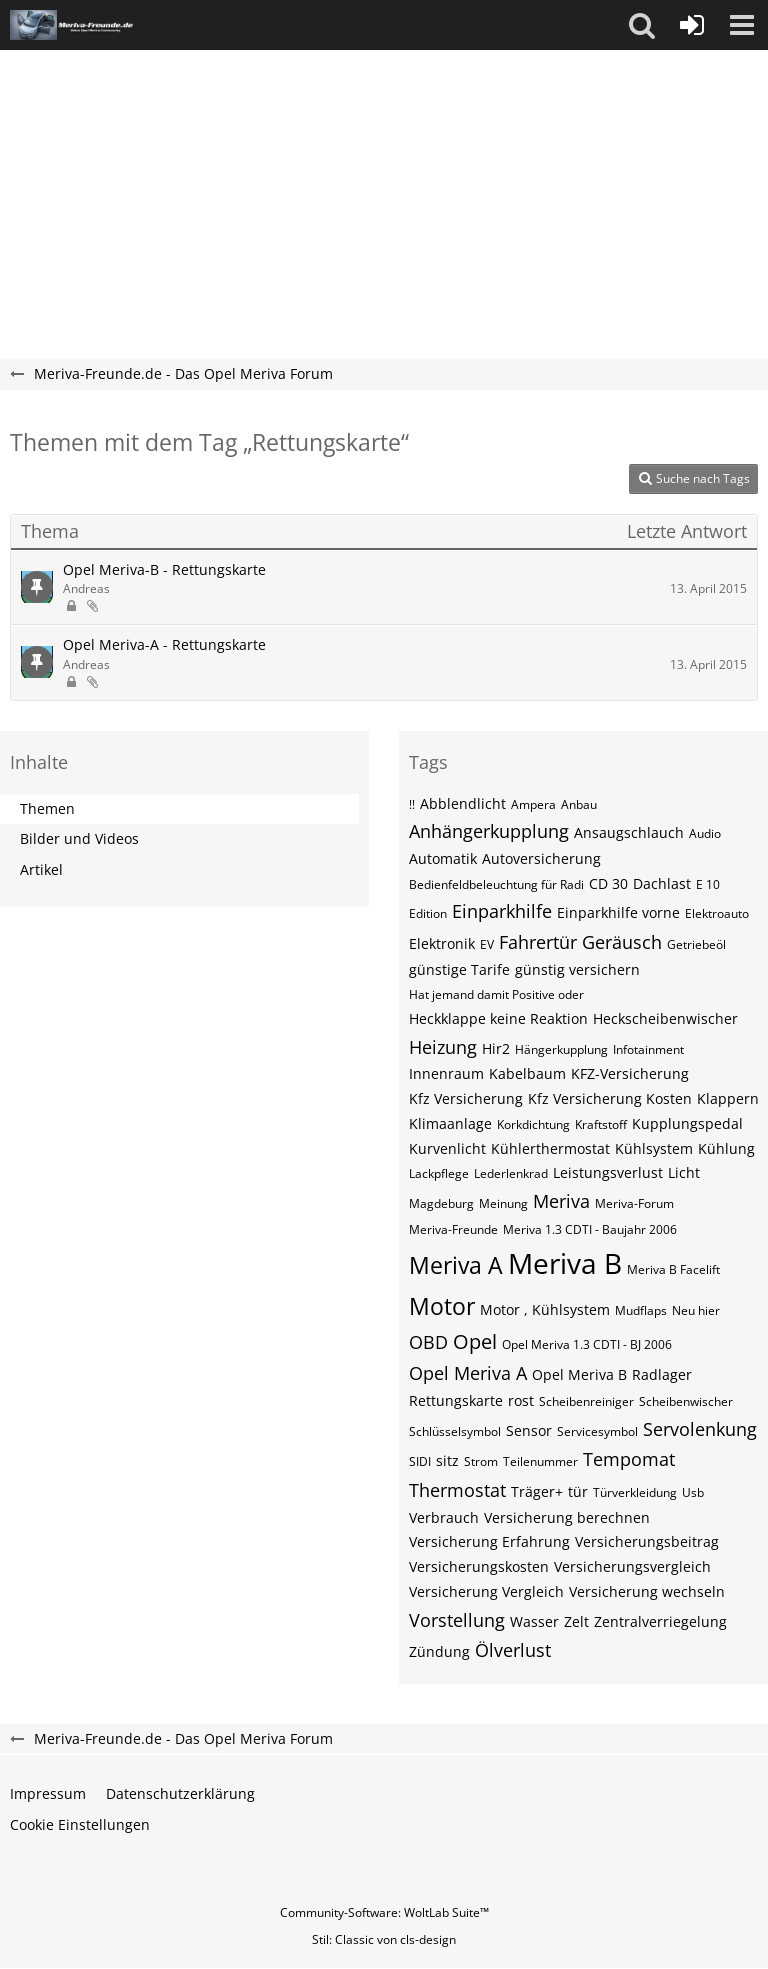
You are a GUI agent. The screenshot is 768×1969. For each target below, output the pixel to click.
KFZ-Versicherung (630, 1073)
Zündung (439, 1651)
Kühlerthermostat (550, 1148)
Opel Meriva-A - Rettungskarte (164, 644)
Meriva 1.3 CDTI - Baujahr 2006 (590, 1229)
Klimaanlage (450, 1123)
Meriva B (565, 1263)
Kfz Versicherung (466, 1098)
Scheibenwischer (686, 1401)
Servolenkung (700, 1429)
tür (578, 1491)
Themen (47, 808)
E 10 (708, 884)
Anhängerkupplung (489, 831)
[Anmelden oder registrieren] (692, 25)
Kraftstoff (601, 1124)
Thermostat (457, 1490)
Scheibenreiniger (586, 1401)
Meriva (561, 1201)
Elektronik (442, 943)
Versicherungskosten (479, 1566)
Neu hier (696, 1310)
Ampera (533, 804)
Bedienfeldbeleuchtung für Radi (496, 884)
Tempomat (629, 1459)
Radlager (662, 1374)
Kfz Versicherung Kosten (610, 1098)
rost (521, 1400)
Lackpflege (439, 1173)
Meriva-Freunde (453, 1229)
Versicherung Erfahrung (489, 1541)
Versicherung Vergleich (486, 1591)
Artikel (41, 869)
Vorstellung (457, 1620)
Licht (684, 1172)
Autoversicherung (541, 858)
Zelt (576, 1621)
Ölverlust (513, 1650)
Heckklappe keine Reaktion (498, 1018)
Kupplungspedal (687, 1123)
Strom (481, 1461)
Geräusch (622, 942)
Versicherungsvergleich (632, 1566)
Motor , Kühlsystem (545, 1309)
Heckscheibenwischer (665, 1018)
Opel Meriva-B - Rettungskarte (164, 569)
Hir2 (496, 1048)
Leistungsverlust (608, 1172)
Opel (475, 1341)
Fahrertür (538, 942)
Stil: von (384, 1939)
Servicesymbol (597, 1431)
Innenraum (446, 1073)
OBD (428, 1342)
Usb (693, 1492)
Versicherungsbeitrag (647, 1541)
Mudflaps (641, 1310)
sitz (447, 1460)
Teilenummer (540, 1461)
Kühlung (726, 1148)
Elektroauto (717, 913)
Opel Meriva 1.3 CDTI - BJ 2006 (587, 1344)
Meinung (503, 1203)
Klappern (728, 1098)
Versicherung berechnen (567, 1517)
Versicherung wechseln (647, 1591)
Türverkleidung (635, 1492)
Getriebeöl (696, 944)
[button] (642, 25)
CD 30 (608, 883)
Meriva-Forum (634, 1203)
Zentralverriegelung (660, 1621)
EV (487, 944)
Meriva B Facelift (673, 1269)
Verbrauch (444, 1517)
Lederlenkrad (511, 1173)
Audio (705, 833)
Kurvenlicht (447, 1148)
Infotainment (648, 1049)
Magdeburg (441, 1203)
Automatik (443, 858)
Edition (428, 913)
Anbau (579, 804)
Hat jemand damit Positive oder (496, 994)
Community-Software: (384, 1912)
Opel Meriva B (579, 1374)
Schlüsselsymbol (455, 1431)
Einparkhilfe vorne (618, 912)
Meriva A (456, 1265)
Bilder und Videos (79, 838)
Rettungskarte (456, 1400)
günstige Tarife (459, 969)
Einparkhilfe (502, 911)
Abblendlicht (463, 803)
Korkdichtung (533, 1124)
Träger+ (537, 1491)
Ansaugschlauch (629, 832)
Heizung (443, 1047)
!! (412, 804)
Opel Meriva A (468, 1373)
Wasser (534, 1621)
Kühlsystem (654, 1148)
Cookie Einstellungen (80, 1824)
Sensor (529, 1430)
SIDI (420, 1461)
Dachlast (662, 883)
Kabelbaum (527, 1073)
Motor (442, 1306)
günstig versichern (577, 969)
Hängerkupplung (561, 1049)
